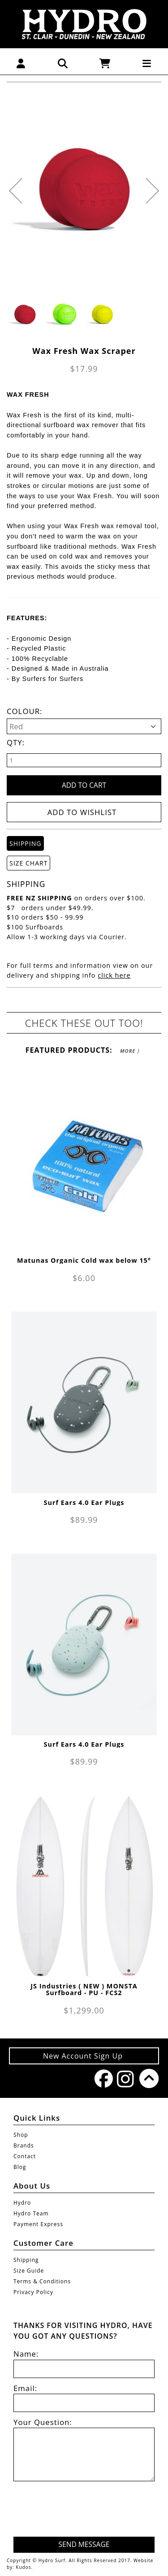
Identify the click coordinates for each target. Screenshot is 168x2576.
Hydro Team (31, 2213)
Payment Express (38, 2224)
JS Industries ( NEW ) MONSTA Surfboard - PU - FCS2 (83, 1989)
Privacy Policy (33, 2292)
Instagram (123, 2079)
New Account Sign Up (84, 2056)
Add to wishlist (82, 812)
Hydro (22, 2202)
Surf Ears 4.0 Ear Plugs (84, 1502)
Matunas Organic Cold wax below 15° (84, 1260)
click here (114, 975)
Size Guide (28, 2270)
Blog (19, 2167)
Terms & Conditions (42, 2281)
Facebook (101, 2078)
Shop (20, 2135)
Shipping (26, 2260)
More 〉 (129, 1050)
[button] (20, 62)
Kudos (23, 2567)
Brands (23, 2145)
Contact (24, 2156)
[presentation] (86, 2510)
